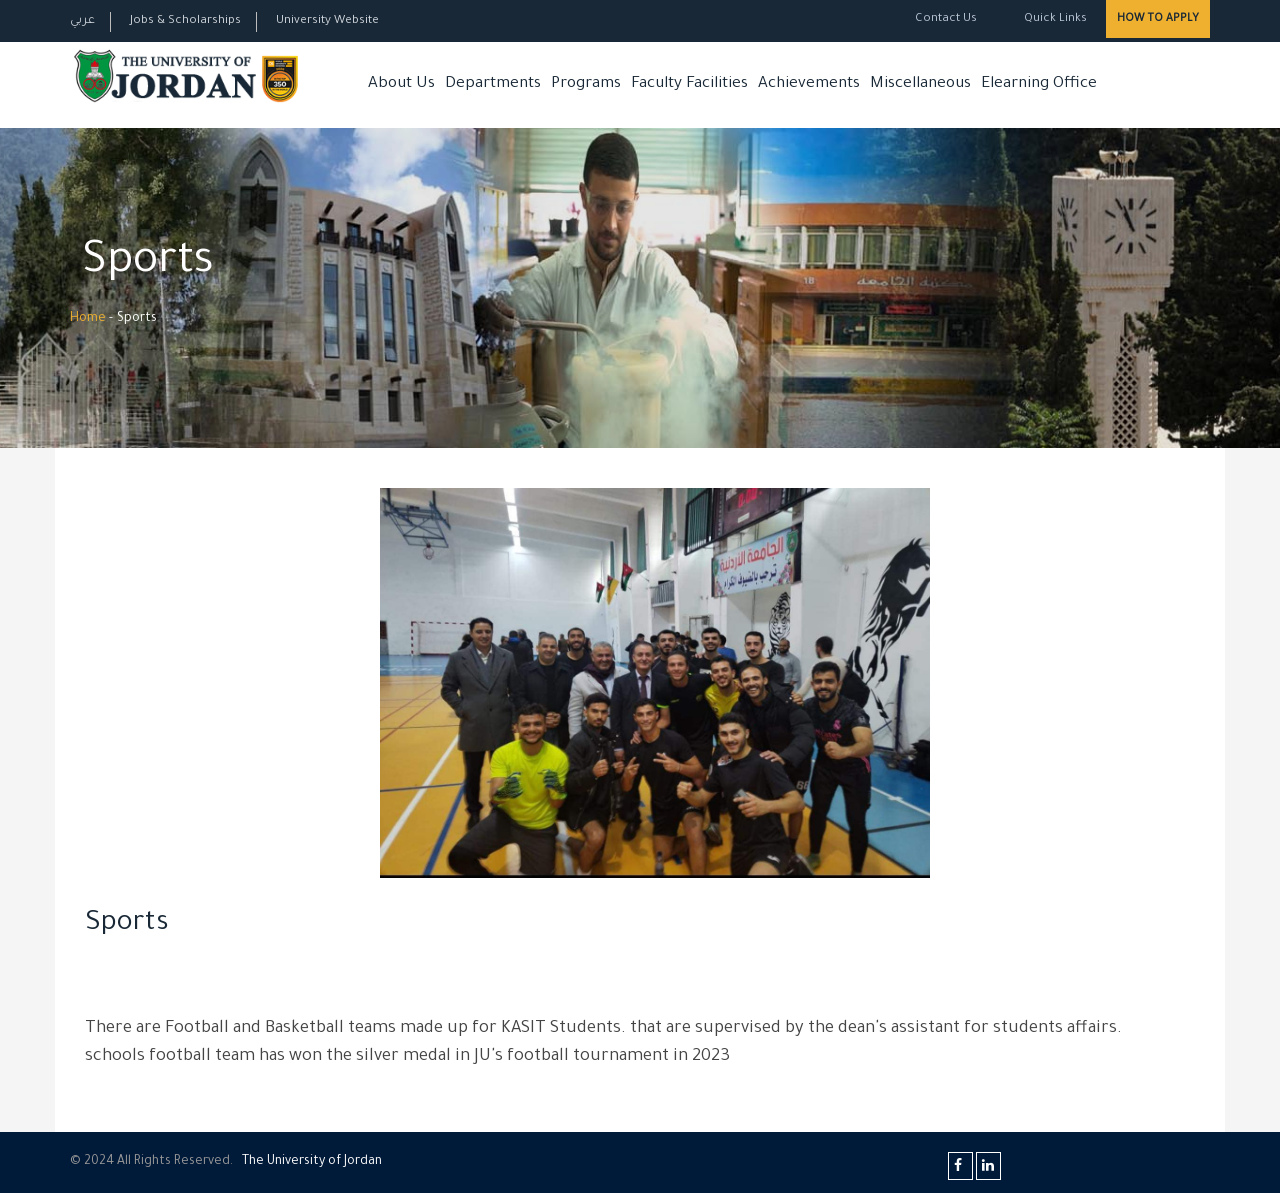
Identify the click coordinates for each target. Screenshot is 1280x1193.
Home (88, 319)
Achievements (809, 84)
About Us (401, 84)
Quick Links (1054, 19)
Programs (586, 84)
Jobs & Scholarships (185, 21)
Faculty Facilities (689, 84)
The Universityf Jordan (312, 1162)
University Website (327, 21)
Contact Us (946, 19)
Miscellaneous (920, 84)
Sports (127, 925)
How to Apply (1158, 19)
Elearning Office (1039, 84)
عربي (82, 21)
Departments (493, 84)
